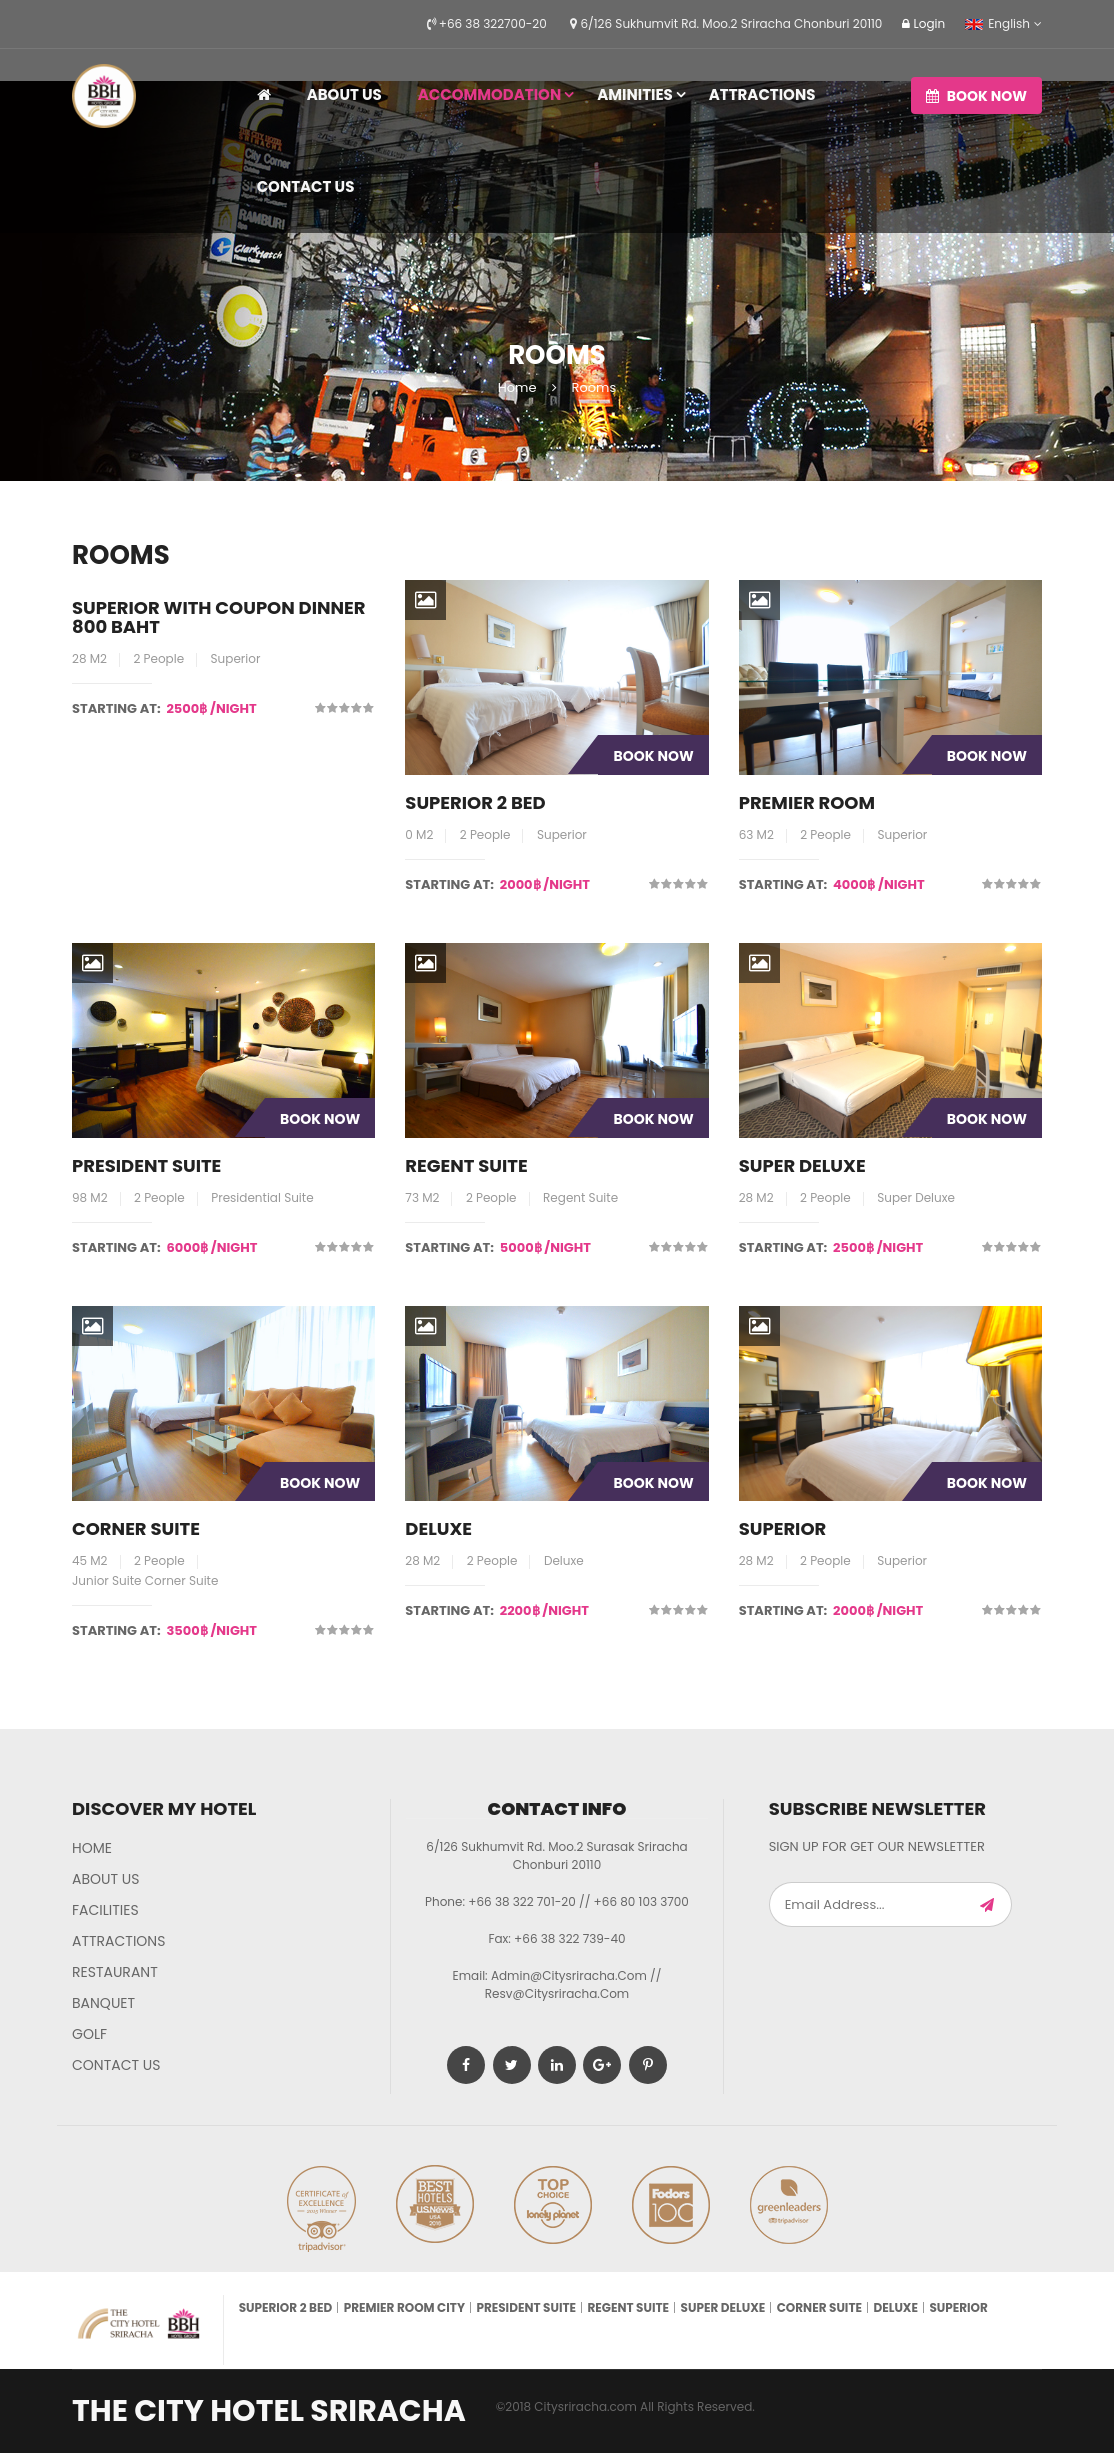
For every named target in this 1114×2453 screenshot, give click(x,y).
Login (923, 23)
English (997, 23)
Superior (783, 1528)
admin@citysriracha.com (569, 1975)
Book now (976, 96)
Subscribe (987, 1904)
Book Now (653, 756)
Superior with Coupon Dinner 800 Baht (219, 617)
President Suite (146, 1165)
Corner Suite (136, 1528)
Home (517, 387)
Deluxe (438, 1528)
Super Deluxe (802, 1165)
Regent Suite (466, 1165)
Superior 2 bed (475, 802)
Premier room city (404, 2307)
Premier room (807, 802)
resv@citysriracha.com (557, 1993)
